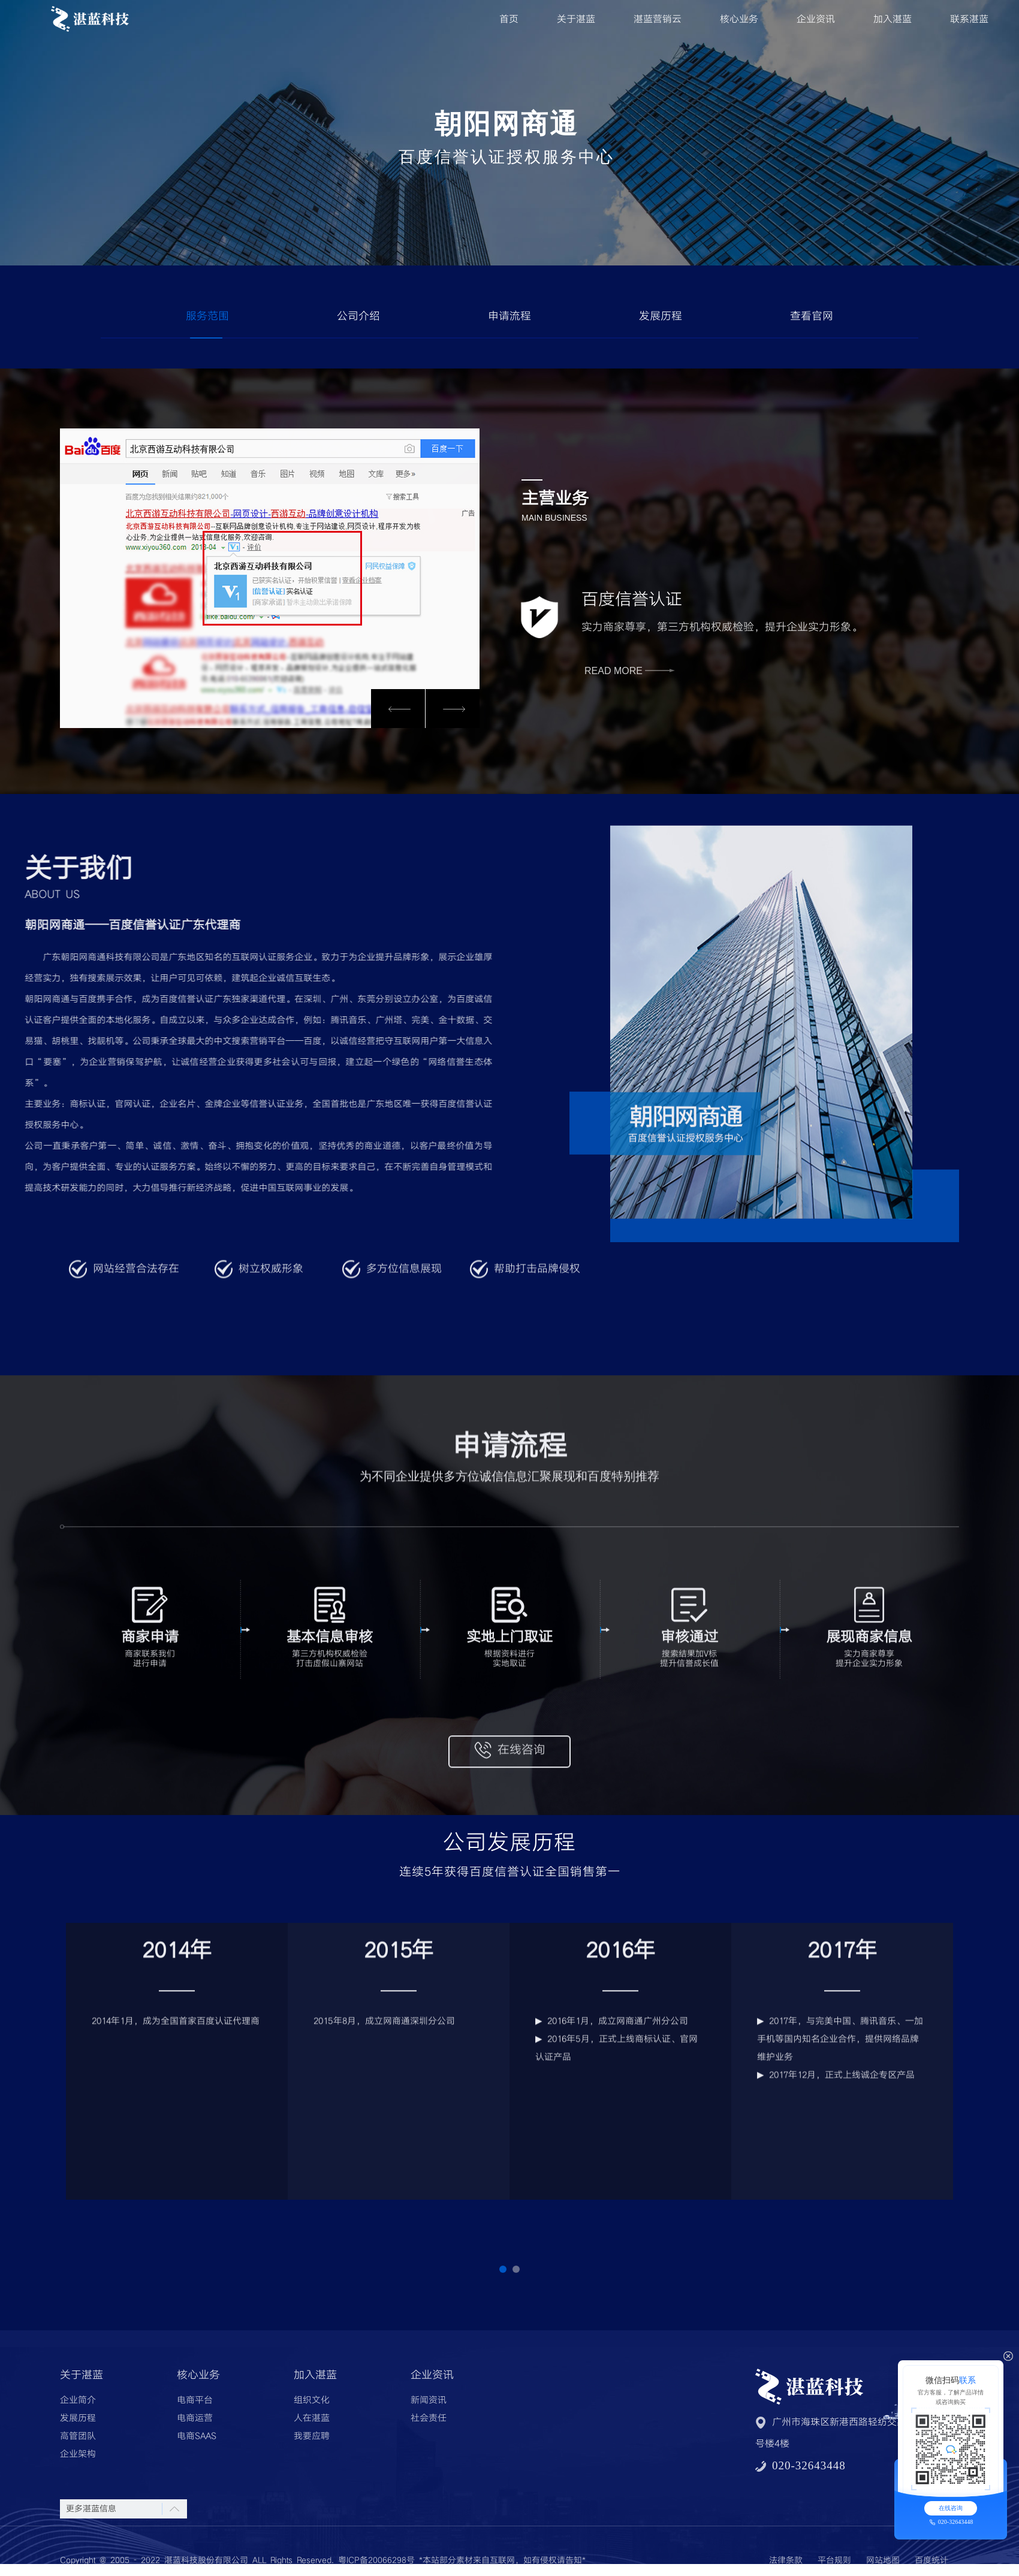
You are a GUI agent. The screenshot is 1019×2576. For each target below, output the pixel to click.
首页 (508, 19)
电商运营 (195, 2418)
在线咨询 (951, 2508)
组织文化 (312, 2400)
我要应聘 (312, 2436)
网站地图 (883, 2560)
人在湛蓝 (312, 2418)
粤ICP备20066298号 (376, 2560)
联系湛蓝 (969, 19)
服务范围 (207, 316)
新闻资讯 (429, 2400)
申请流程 (509, 316)
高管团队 (78, 2436)
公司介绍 (358, 316)
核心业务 (739, 19)
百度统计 (931, 2560)
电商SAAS (196, 2436)
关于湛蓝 (576, 19)
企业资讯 (816, 19)
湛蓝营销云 (658, 19)
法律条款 (786, 2560)
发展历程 (660, 316)
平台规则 (834, 2560)
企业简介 (78, 2400)
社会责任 (429, 2418)
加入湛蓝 (892, 19)
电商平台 (195, 2400)
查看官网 (811, 316)
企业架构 (78, 2454)
